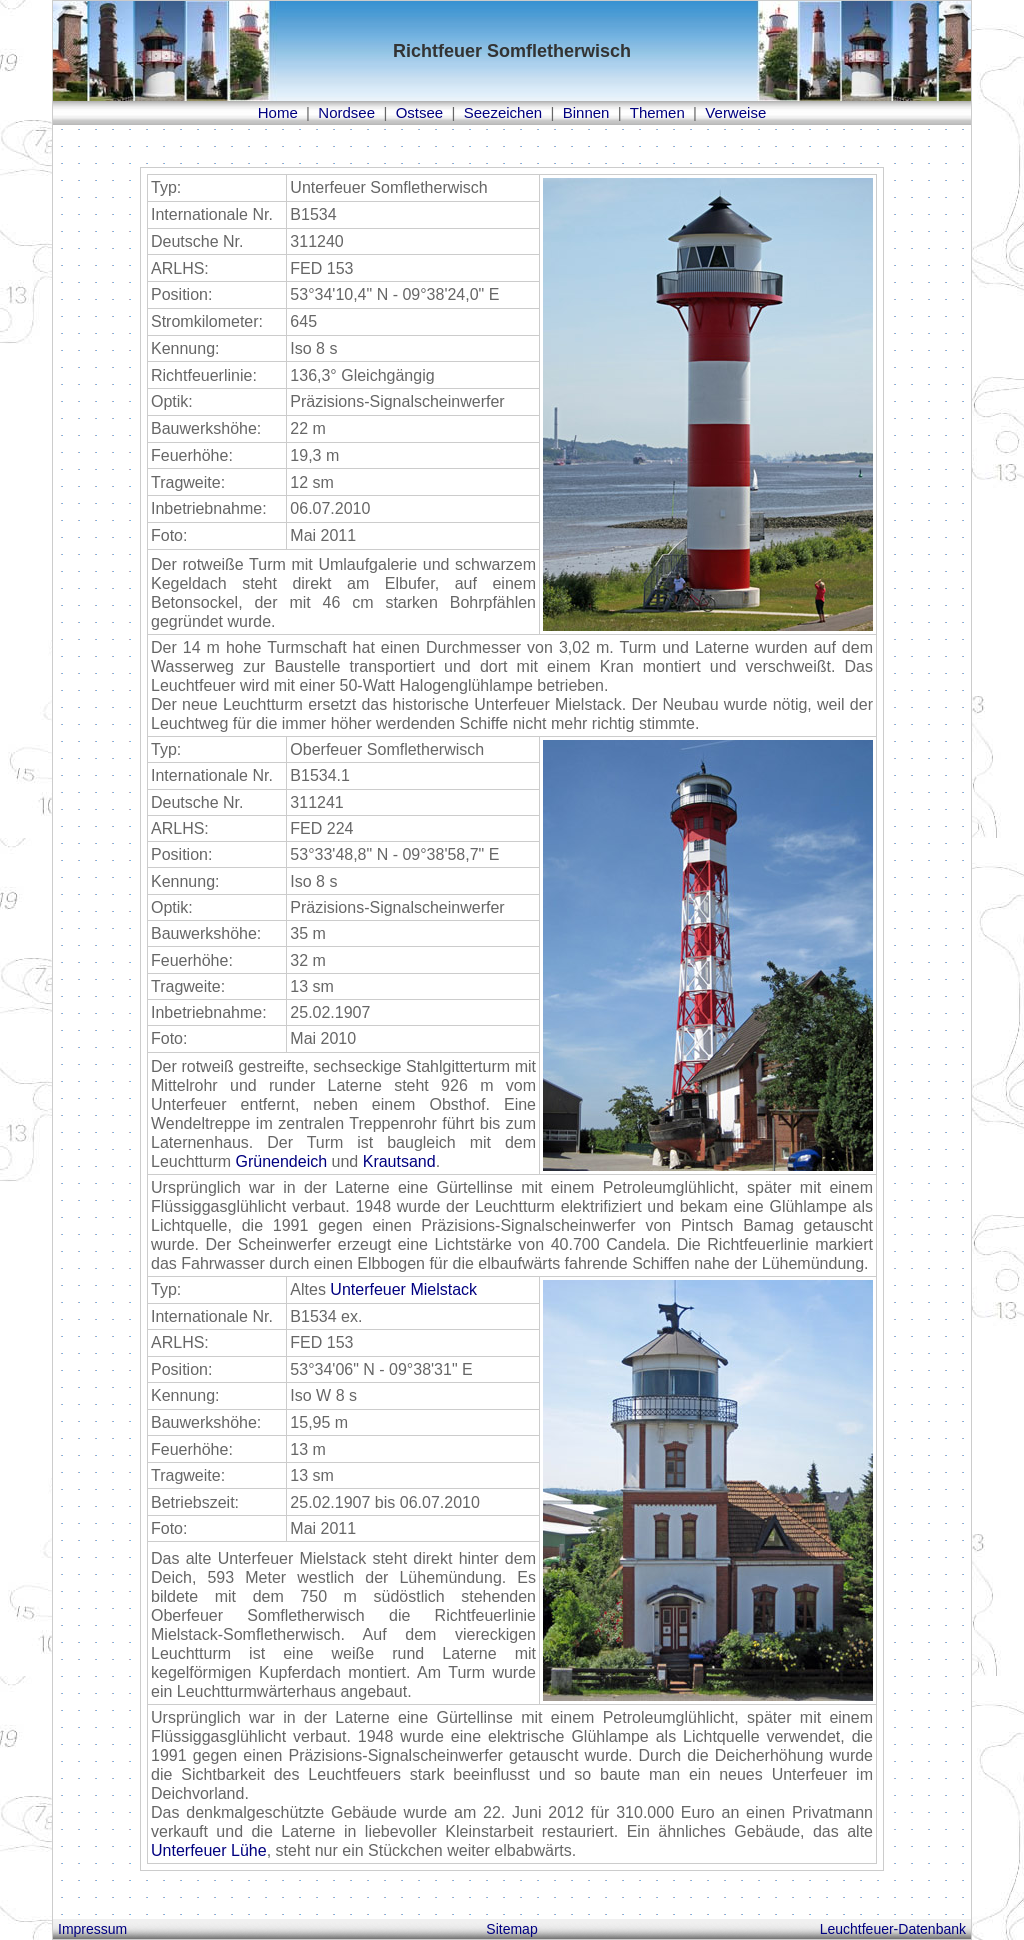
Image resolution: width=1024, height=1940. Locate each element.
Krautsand (399, 1161)
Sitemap (511, 1929)
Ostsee (420, 112)
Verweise (735, 112)
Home (278, 112)
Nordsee (346, 112)
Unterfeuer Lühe (209, 1850)
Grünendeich (281, 1161)
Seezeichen (503, 112)
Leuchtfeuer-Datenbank (893, 1929)
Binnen (586, 112)
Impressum (92, 1929)
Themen (657, 112)
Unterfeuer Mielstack (403, 1289)
